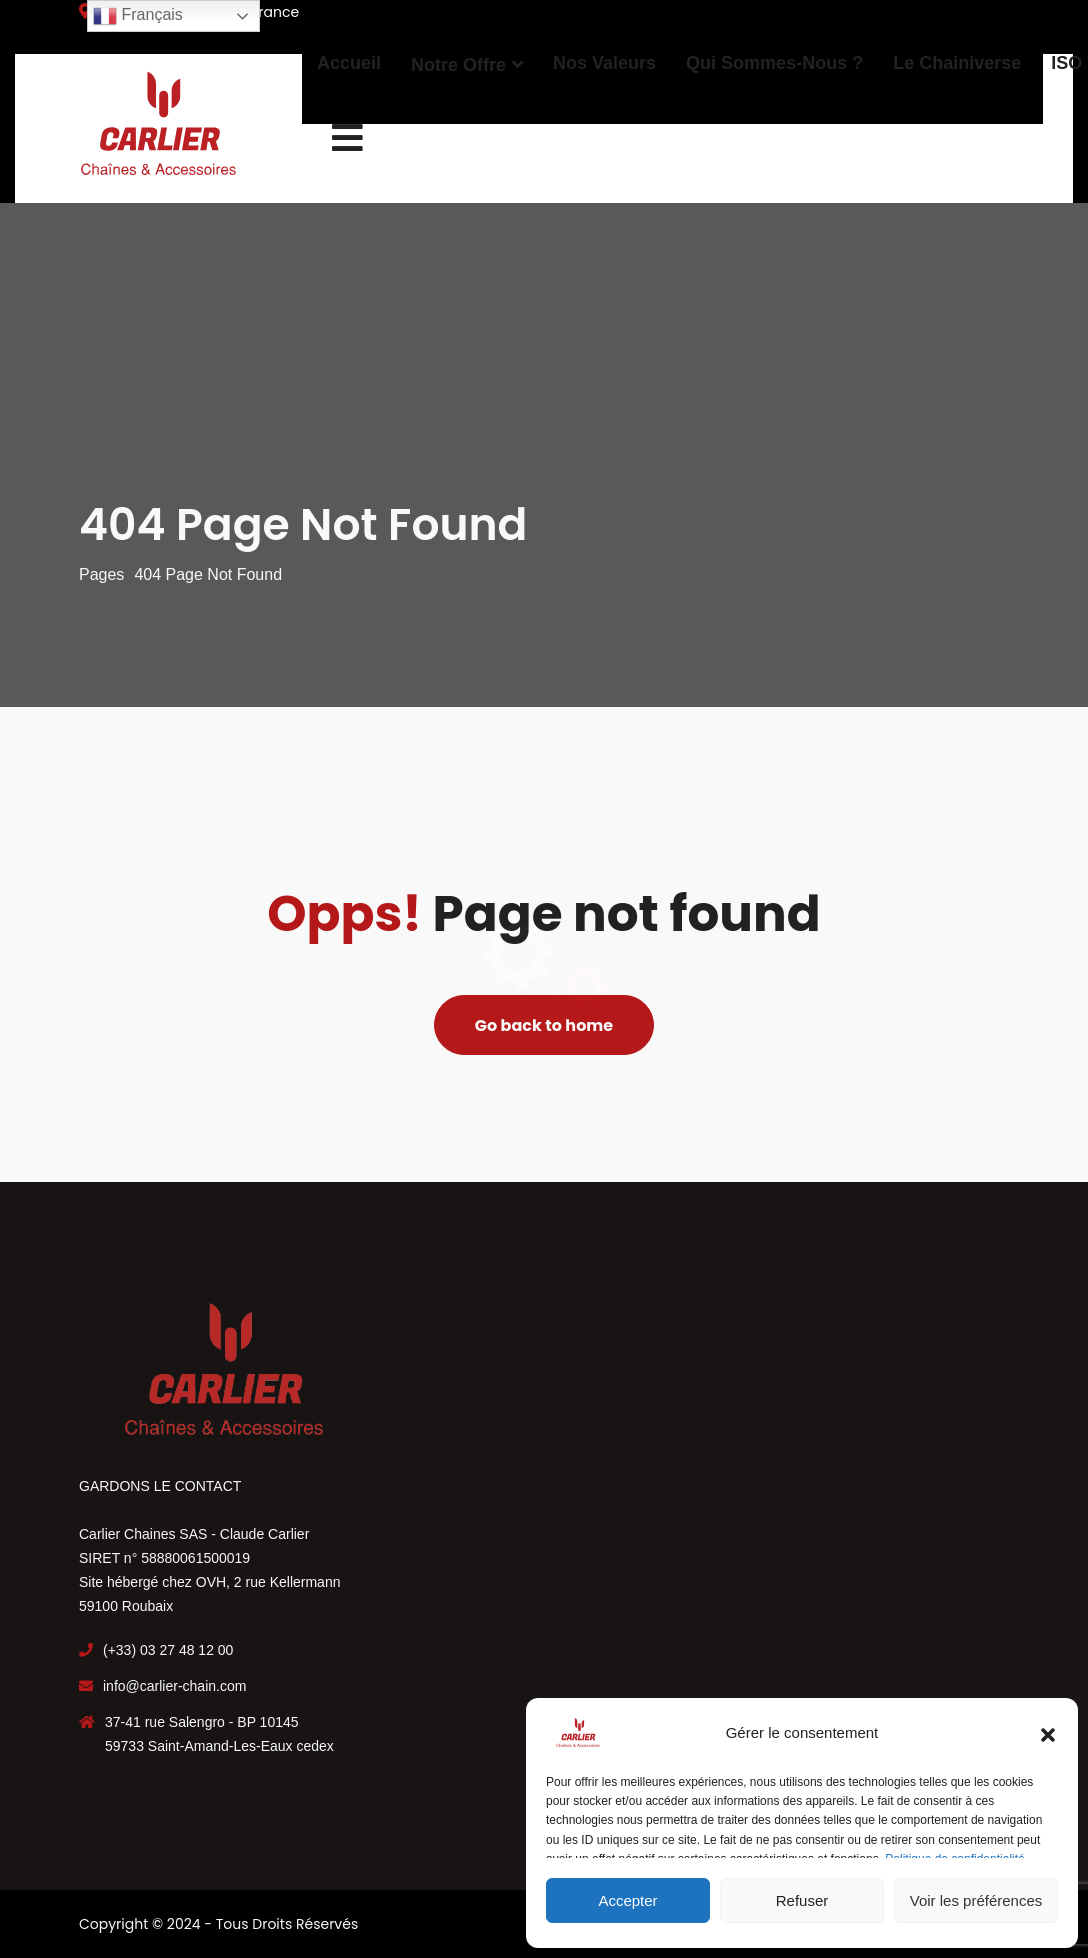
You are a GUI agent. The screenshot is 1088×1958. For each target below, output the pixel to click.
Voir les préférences (976, 1900)
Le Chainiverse (957, 63)
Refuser (802, 1900)
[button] (1048, 1733)
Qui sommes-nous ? (774, 63)
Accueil (349, 63)
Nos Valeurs (604, 63)
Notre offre (458, 65)
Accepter (627, 1900)
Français (138, 16)
